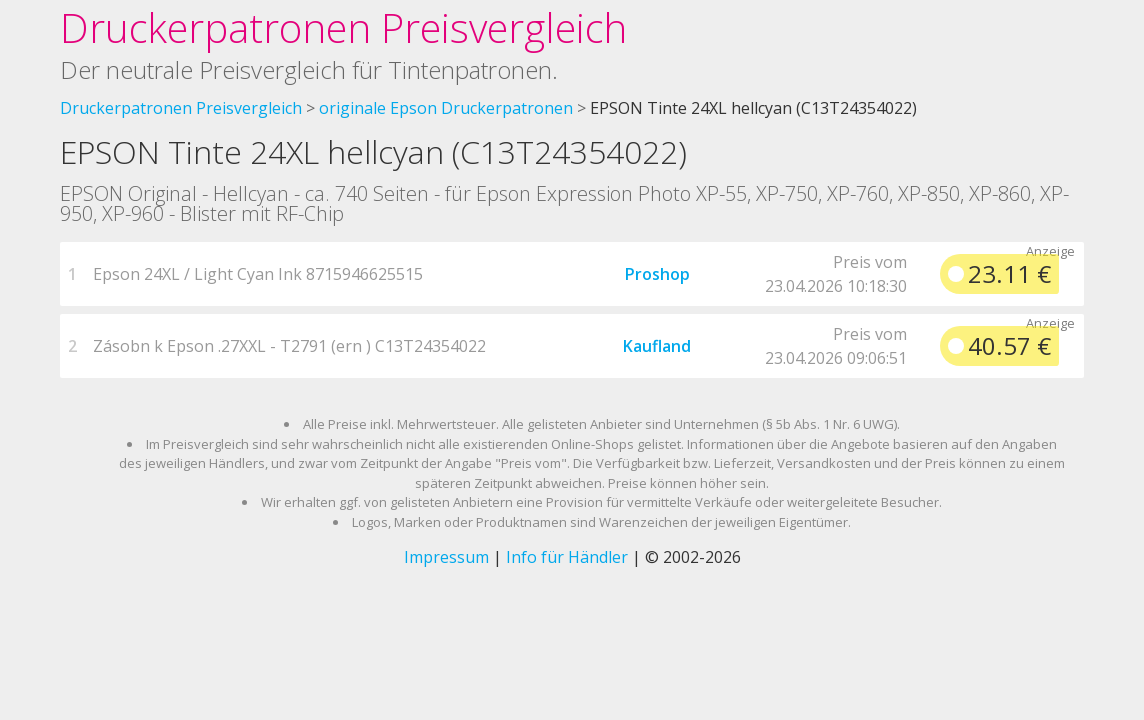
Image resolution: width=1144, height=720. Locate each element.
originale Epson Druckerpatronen (446, 108)
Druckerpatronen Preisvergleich (343, 27)
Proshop (657, 274)
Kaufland (657, 346)
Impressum (446, 557)
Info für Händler (567, 557)
